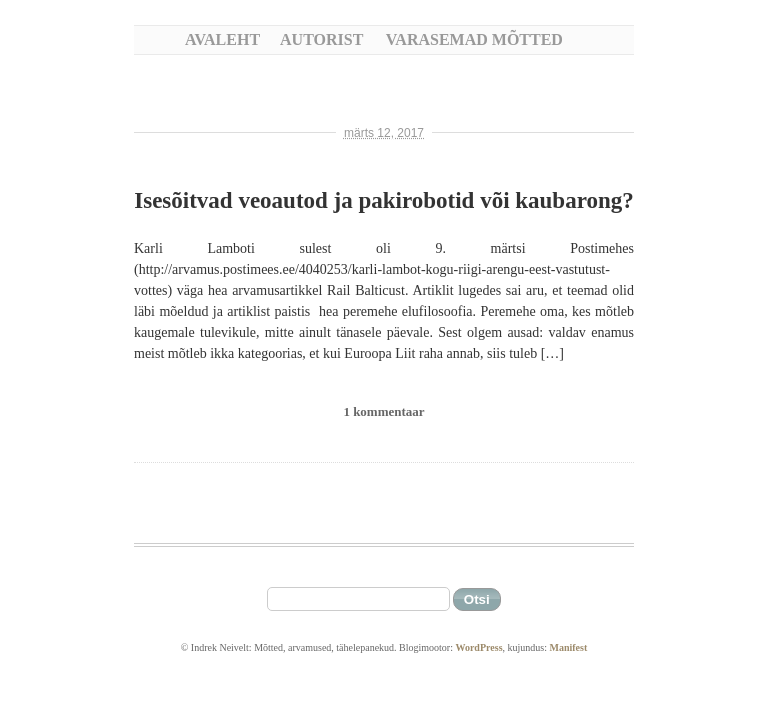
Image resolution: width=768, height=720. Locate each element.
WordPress (478, 647)
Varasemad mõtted (474, 39)
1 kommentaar (383, 411)
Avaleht (222, 39)
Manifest (568, 647)
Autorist (321, 39)
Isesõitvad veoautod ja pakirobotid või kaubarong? (384, 200)
